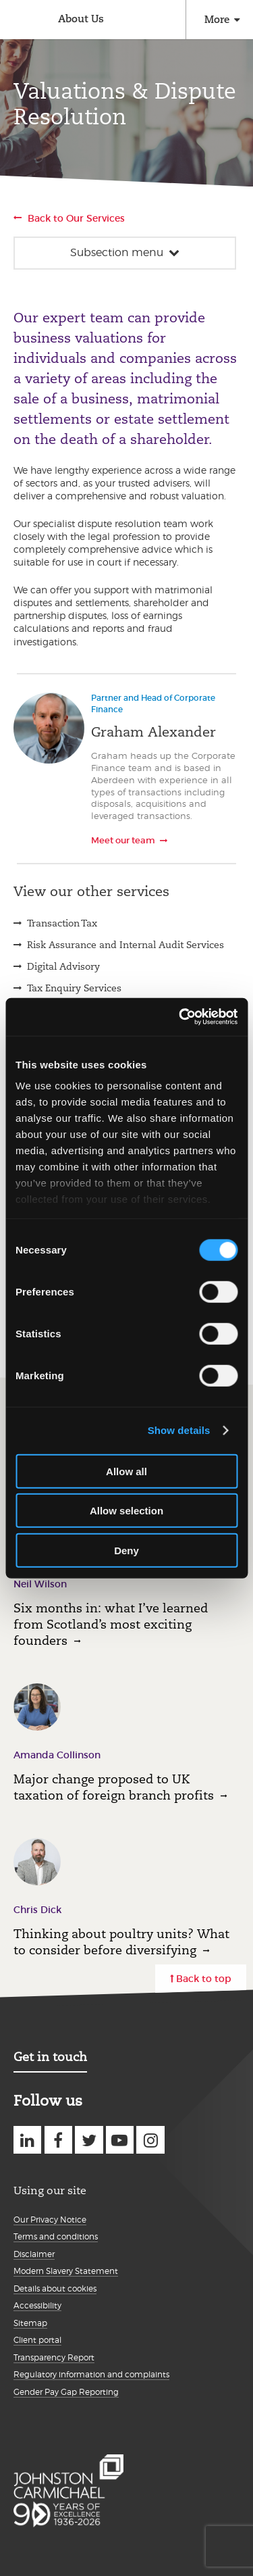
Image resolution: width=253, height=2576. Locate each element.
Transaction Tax (62, 923)
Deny (126, 1550)
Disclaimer (34, 2254)
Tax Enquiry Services (74, 988)
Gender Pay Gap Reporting (66, 2392)
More (216, 19)
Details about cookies (54, 2288)
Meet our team (123, 840)
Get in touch (50, 2056)
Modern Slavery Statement (65, 2271)
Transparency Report (53, 2357)
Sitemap (30, 2323)
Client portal (37, 2340)
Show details (179, 1430)
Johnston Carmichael (18, 21)
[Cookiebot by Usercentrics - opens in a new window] (180, 1017)
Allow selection (126, 1510)
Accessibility (37, 2305)
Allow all (126, 1471)
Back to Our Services (76, 218)
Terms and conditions (55, 2236)
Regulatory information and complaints (91, 2374)
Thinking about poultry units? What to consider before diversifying (121, 1942)
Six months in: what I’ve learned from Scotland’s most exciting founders (110, 1624)
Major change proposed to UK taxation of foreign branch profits (113, 1787)
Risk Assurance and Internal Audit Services (125, 945)
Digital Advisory (63, 966)
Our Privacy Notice (49, 2219)
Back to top (203, 1979)
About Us (81, 18)
